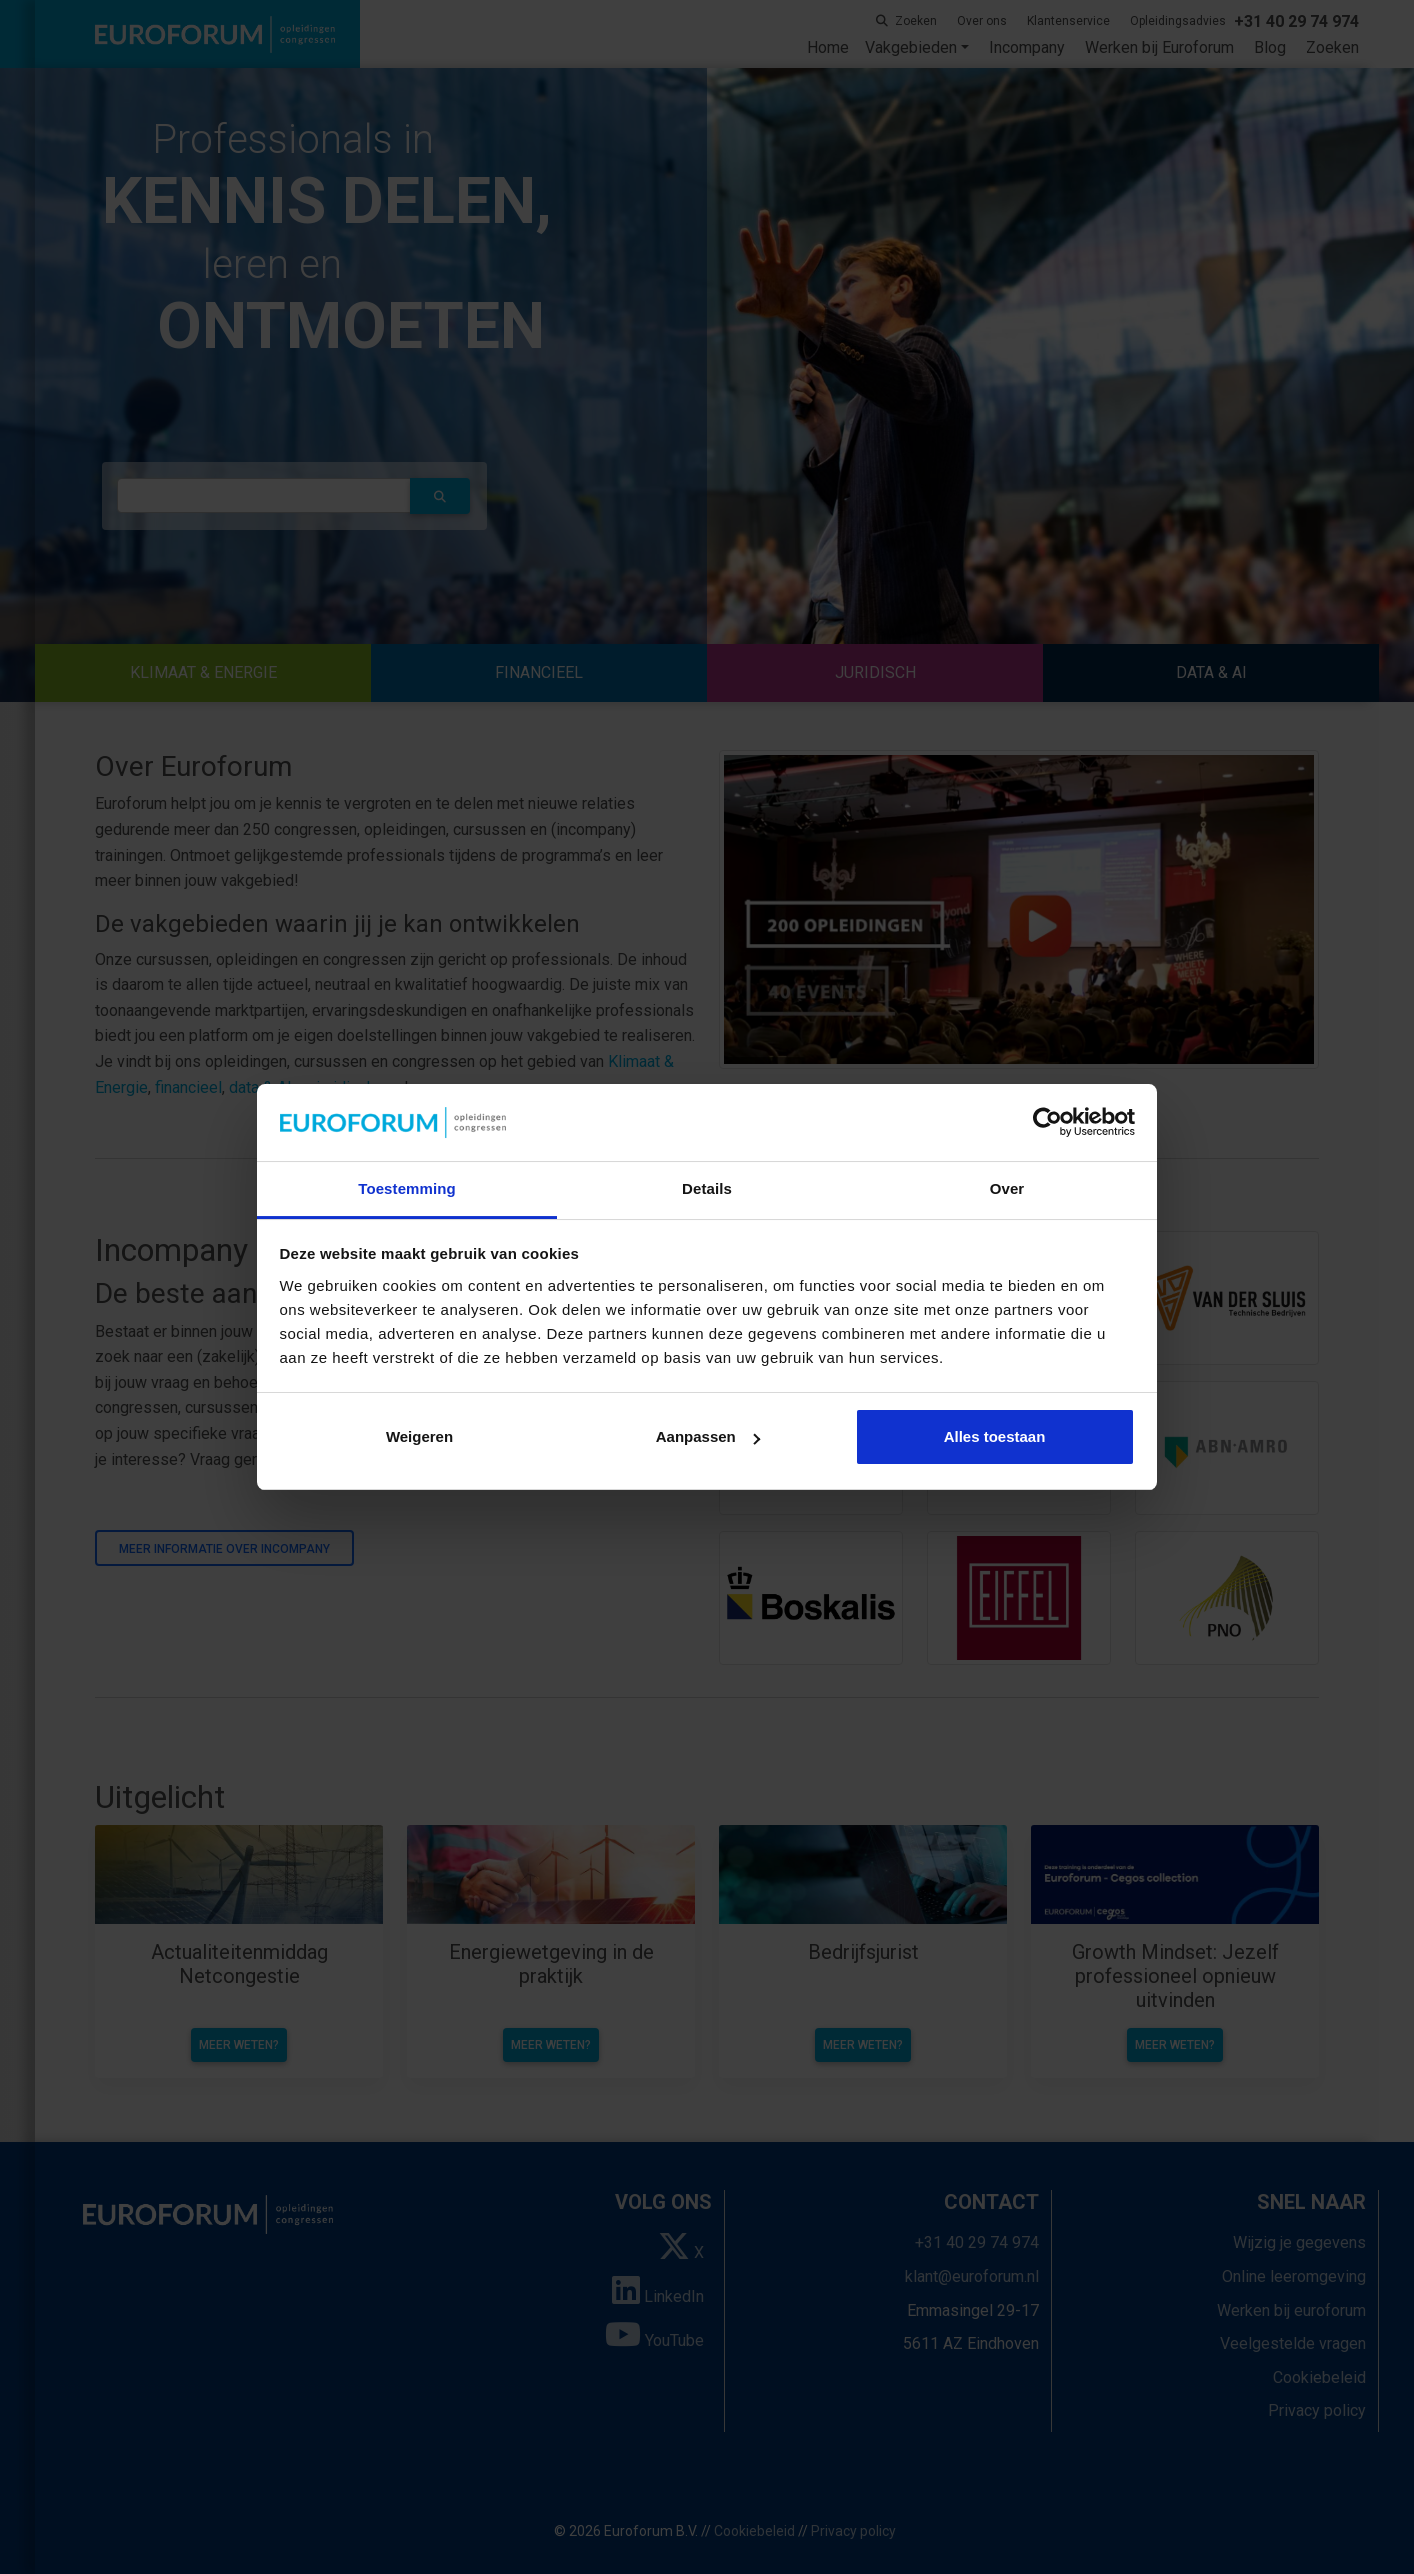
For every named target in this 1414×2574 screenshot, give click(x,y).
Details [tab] (707, 1188)
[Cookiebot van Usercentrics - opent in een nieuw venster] (1047, 1123)
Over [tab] (1007, 1188)
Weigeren (419, 1436)
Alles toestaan (995, 1436)
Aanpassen (708, 1436)
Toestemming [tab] (407, 1188)
